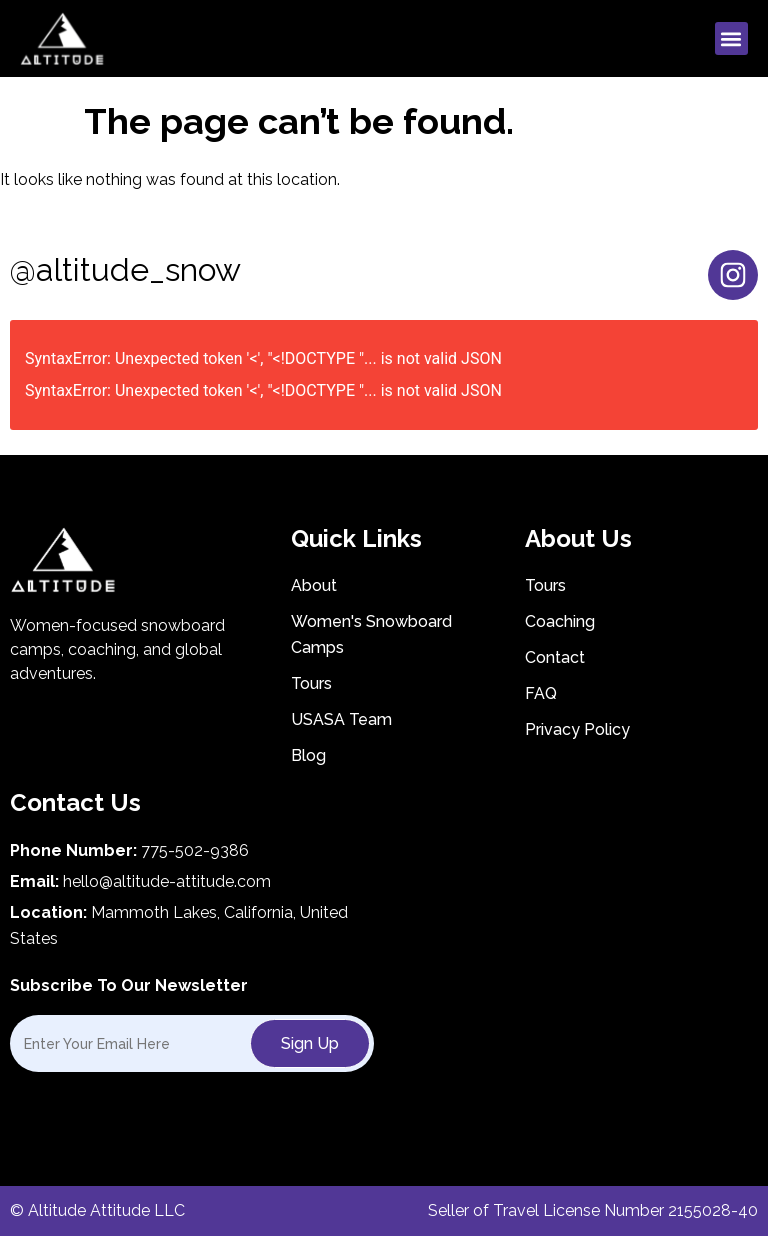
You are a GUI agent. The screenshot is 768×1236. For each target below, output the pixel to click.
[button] (731, 38)
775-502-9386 (195, 850)
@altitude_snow (125, 269)
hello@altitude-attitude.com (167, 881)
